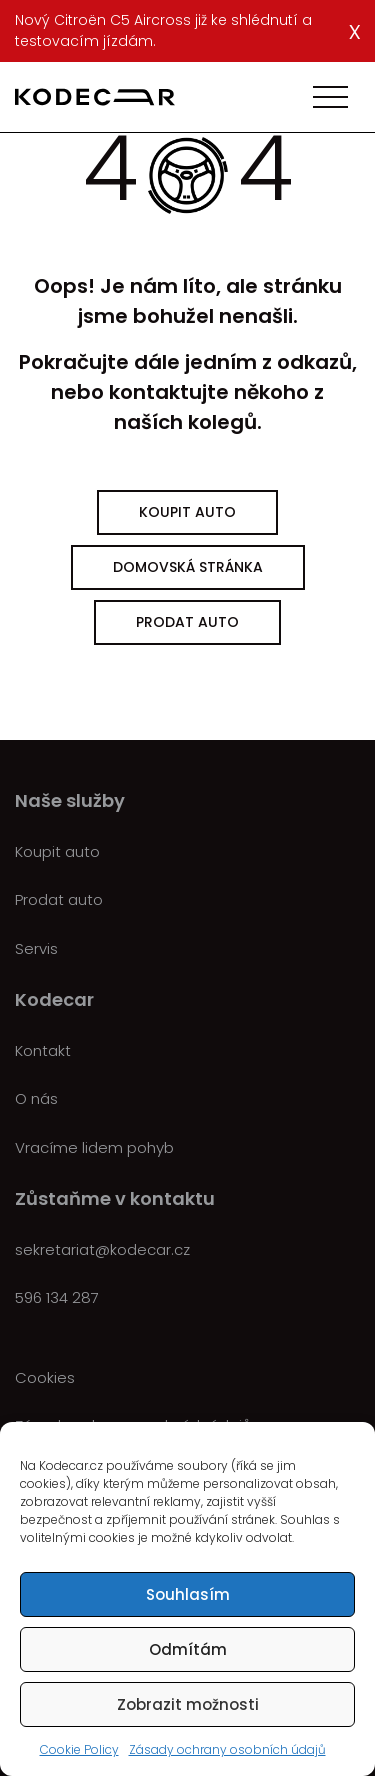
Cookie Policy (79, 1749)
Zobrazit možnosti (188, 1704)
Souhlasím (188, 1594)
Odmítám (188, 1649)
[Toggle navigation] (330, 97)
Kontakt (43, 1050)
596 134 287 (57, 1297)
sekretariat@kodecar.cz (102, 1249)
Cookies (45, 1377)
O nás (36, 1098)
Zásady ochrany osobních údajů (227, 1749)
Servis (36, 948)
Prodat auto (187, 622)
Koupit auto (187, 512)
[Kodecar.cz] (95, 97)
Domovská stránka (188, 567)
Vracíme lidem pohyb (94, 1147)
